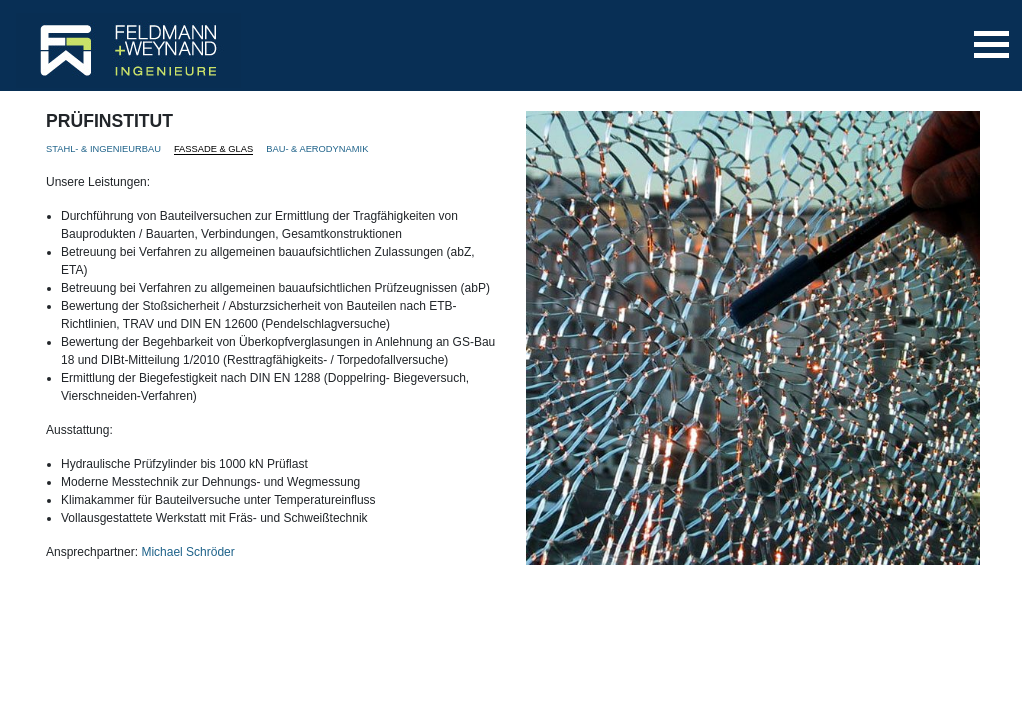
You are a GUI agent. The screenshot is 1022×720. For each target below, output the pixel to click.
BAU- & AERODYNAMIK (317, 149)
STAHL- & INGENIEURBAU (103, 149)
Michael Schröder (187, 552)
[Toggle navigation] (991, 44)
